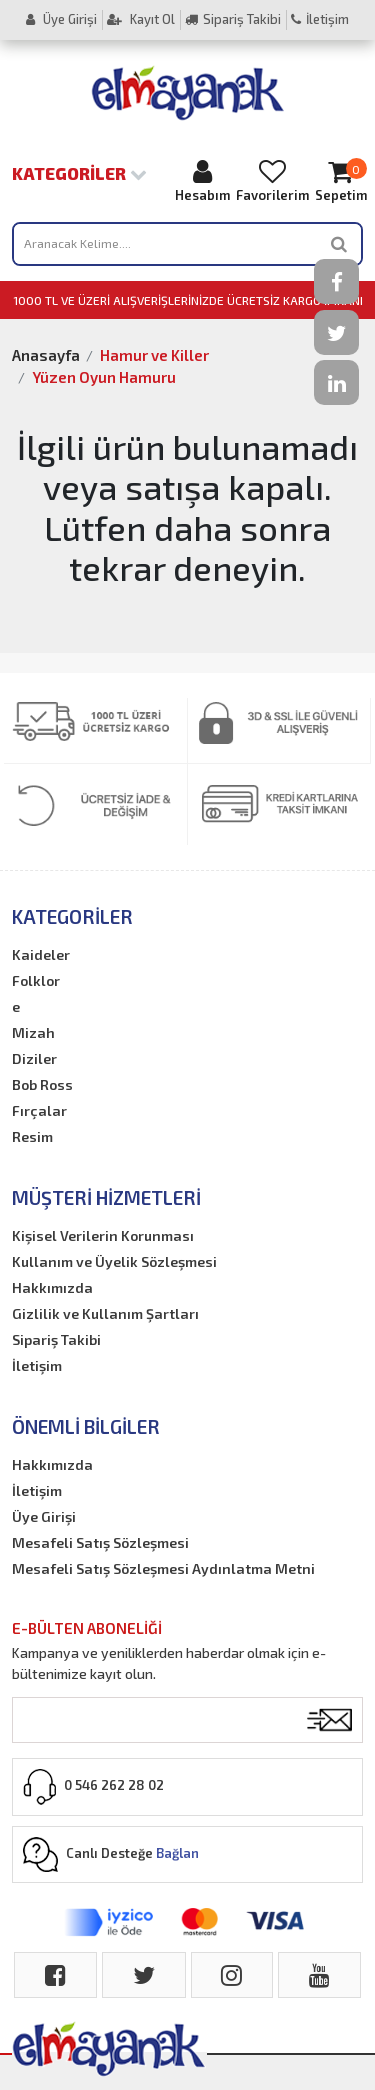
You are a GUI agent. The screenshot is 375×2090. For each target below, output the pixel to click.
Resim (32, 1136)
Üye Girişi (61, 19)
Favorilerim (272, 180)
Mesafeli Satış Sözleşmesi (100, 1542)
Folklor (36, 980)
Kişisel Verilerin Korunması (103, 1235)
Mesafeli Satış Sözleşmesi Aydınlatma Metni (163, 1568)
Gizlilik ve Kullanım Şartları (105, 1313)
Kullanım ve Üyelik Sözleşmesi (114, 1261)
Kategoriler (79, 173)
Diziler (34, 1058)
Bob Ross (42, 1084)
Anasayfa (46, 355)
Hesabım (202, 180)
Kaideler (41, 954)
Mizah (33, 1032)
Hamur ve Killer (154, 355)
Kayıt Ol (141, 19)
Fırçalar (39, 1110)
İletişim (320, 19)
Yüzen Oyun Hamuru (104, 377)
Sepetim (341, 180)
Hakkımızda (52, 1287)
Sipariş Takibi (233, 19)
